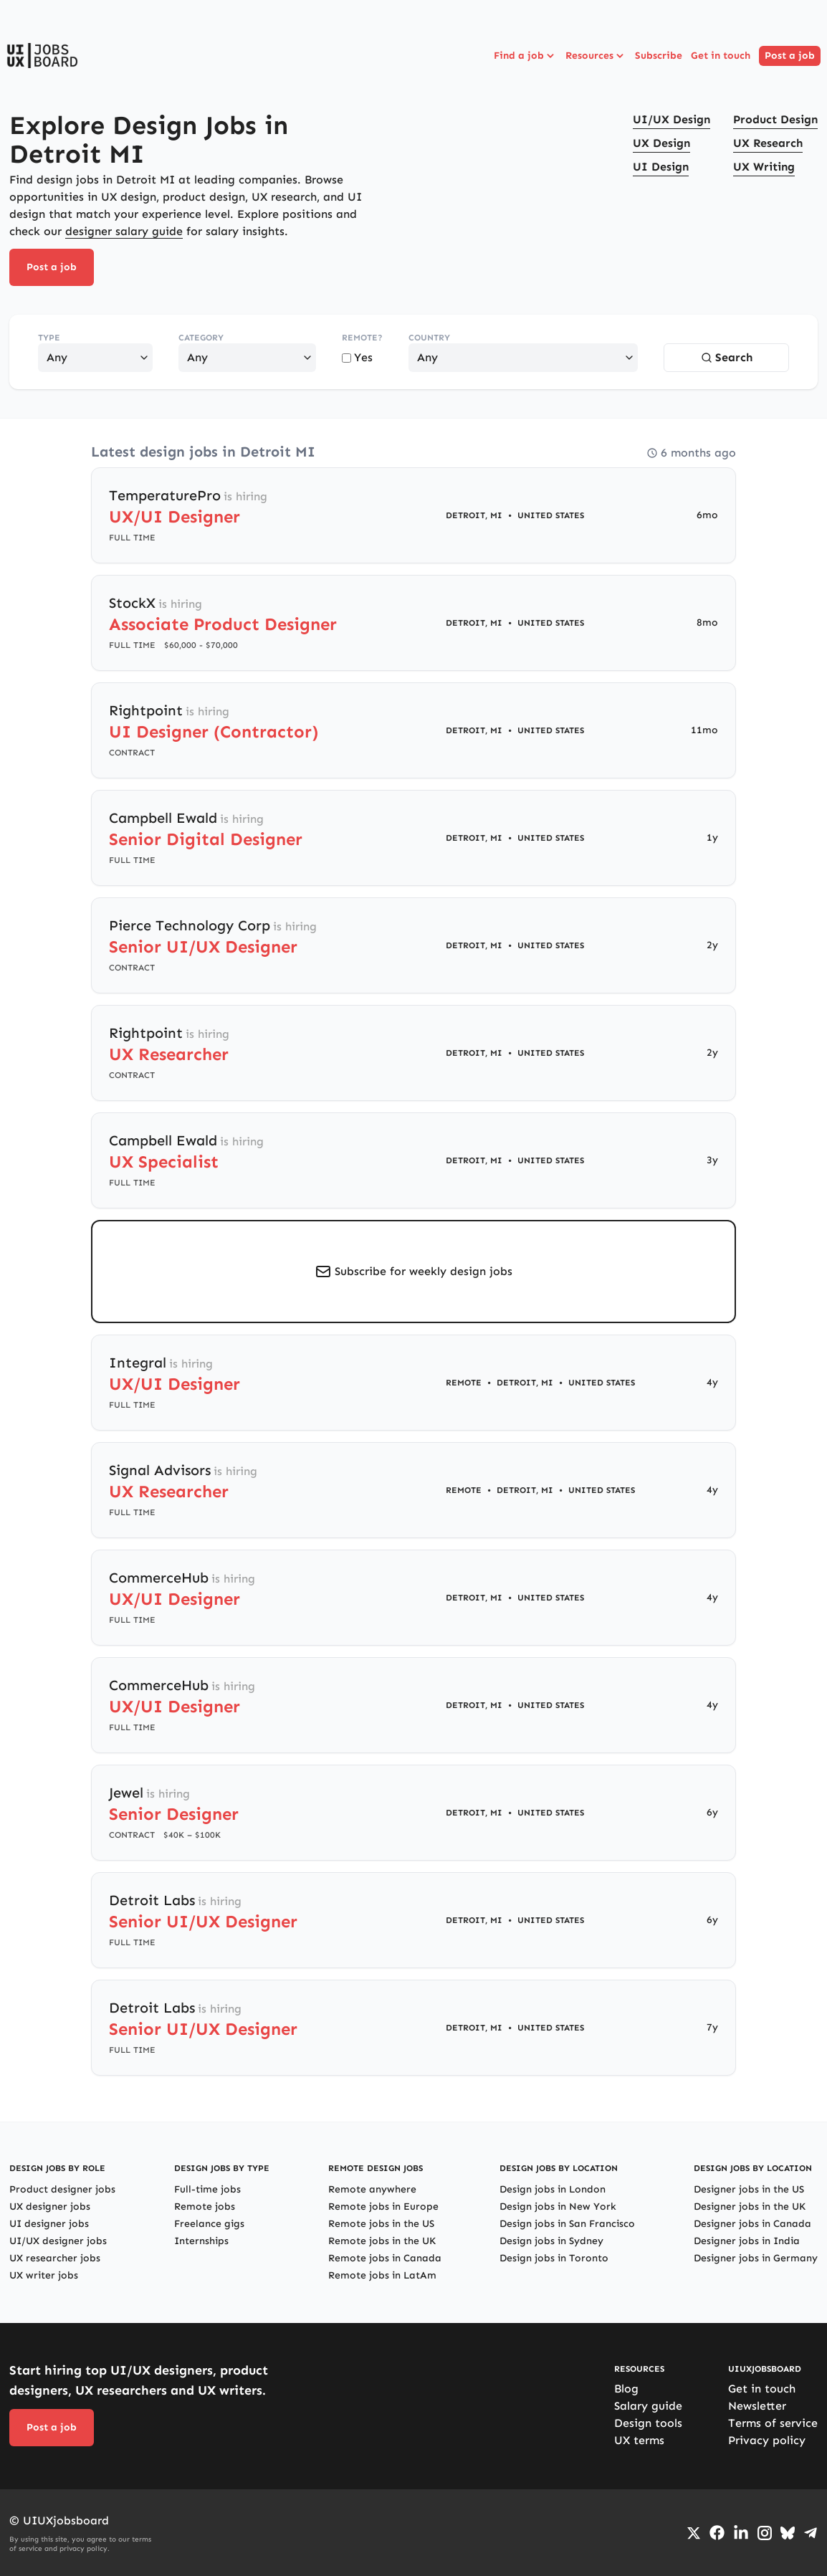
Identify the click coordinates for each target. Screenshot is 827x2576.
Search (726, 357)
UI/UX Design (671, 119)
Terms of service (773, 2423)
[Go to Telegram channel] (810, 2533)
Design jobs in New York (557, 2206)
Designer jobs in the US (749, 2189)
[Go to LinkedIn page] (741, 2533)
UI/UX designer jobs (58, 2241)
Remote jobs (204, 2206)
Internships (201, 2241)
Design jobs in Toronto (553, 2258)
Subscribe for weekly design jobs (423, 1271)
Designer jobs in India (747, 2241)
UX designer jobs (49, 2206)
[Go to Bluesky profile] (787, 2533)
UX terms (639, 2440)
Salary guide (648, 2406)
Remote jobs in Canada (384, 2258)
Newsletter (757, 2406)
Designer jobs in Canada (752, 2224)
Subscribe (658, 55)
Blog (626, 2388)
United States (550, 515)
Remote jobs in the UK (382, 2241)
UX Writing (764, 166)
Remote (464, 1383)
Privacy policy (767, 2440)
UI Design (661, 166)
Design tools (648, 2423)
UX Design (661, 143)
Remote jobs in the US (381, 2224)
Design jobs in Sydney (551, 2241)
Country (429, 338)
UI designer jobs (49, 2224)
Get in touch (720, 55)
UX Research (768, 143)
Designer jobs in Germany (756, 2258)
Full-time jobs (207, 2189)
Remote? (362, 338)
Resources (595, 55)
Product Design (775, 119)
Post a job (790, 55)
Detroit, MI (474, 515)
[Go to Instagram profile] (764, 2533)
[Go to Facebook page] (717, 2532)
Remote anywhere (372, 2189)
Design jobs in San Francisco (567, 2224)
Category (201, 338)
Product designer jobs (62, 2189)
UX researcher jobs (54, 2258)
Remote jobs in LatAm (382, 2275)
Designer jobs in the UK (750, 2206)
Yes (357, 357)
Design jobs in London (552, 2189)
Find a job (525, 55)
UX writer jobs (43, 2275)
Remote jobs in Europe (383, 2206)
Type (49, 338)
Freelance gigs (209, 2224)
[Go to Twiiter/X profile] (694, 2533)
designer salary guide (124, 231)
